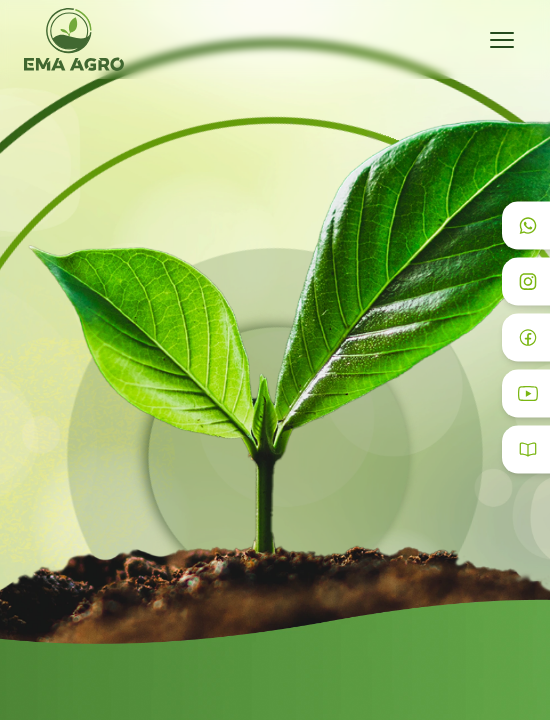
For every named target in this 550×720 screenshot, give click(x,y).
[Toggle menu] (502, 40)
